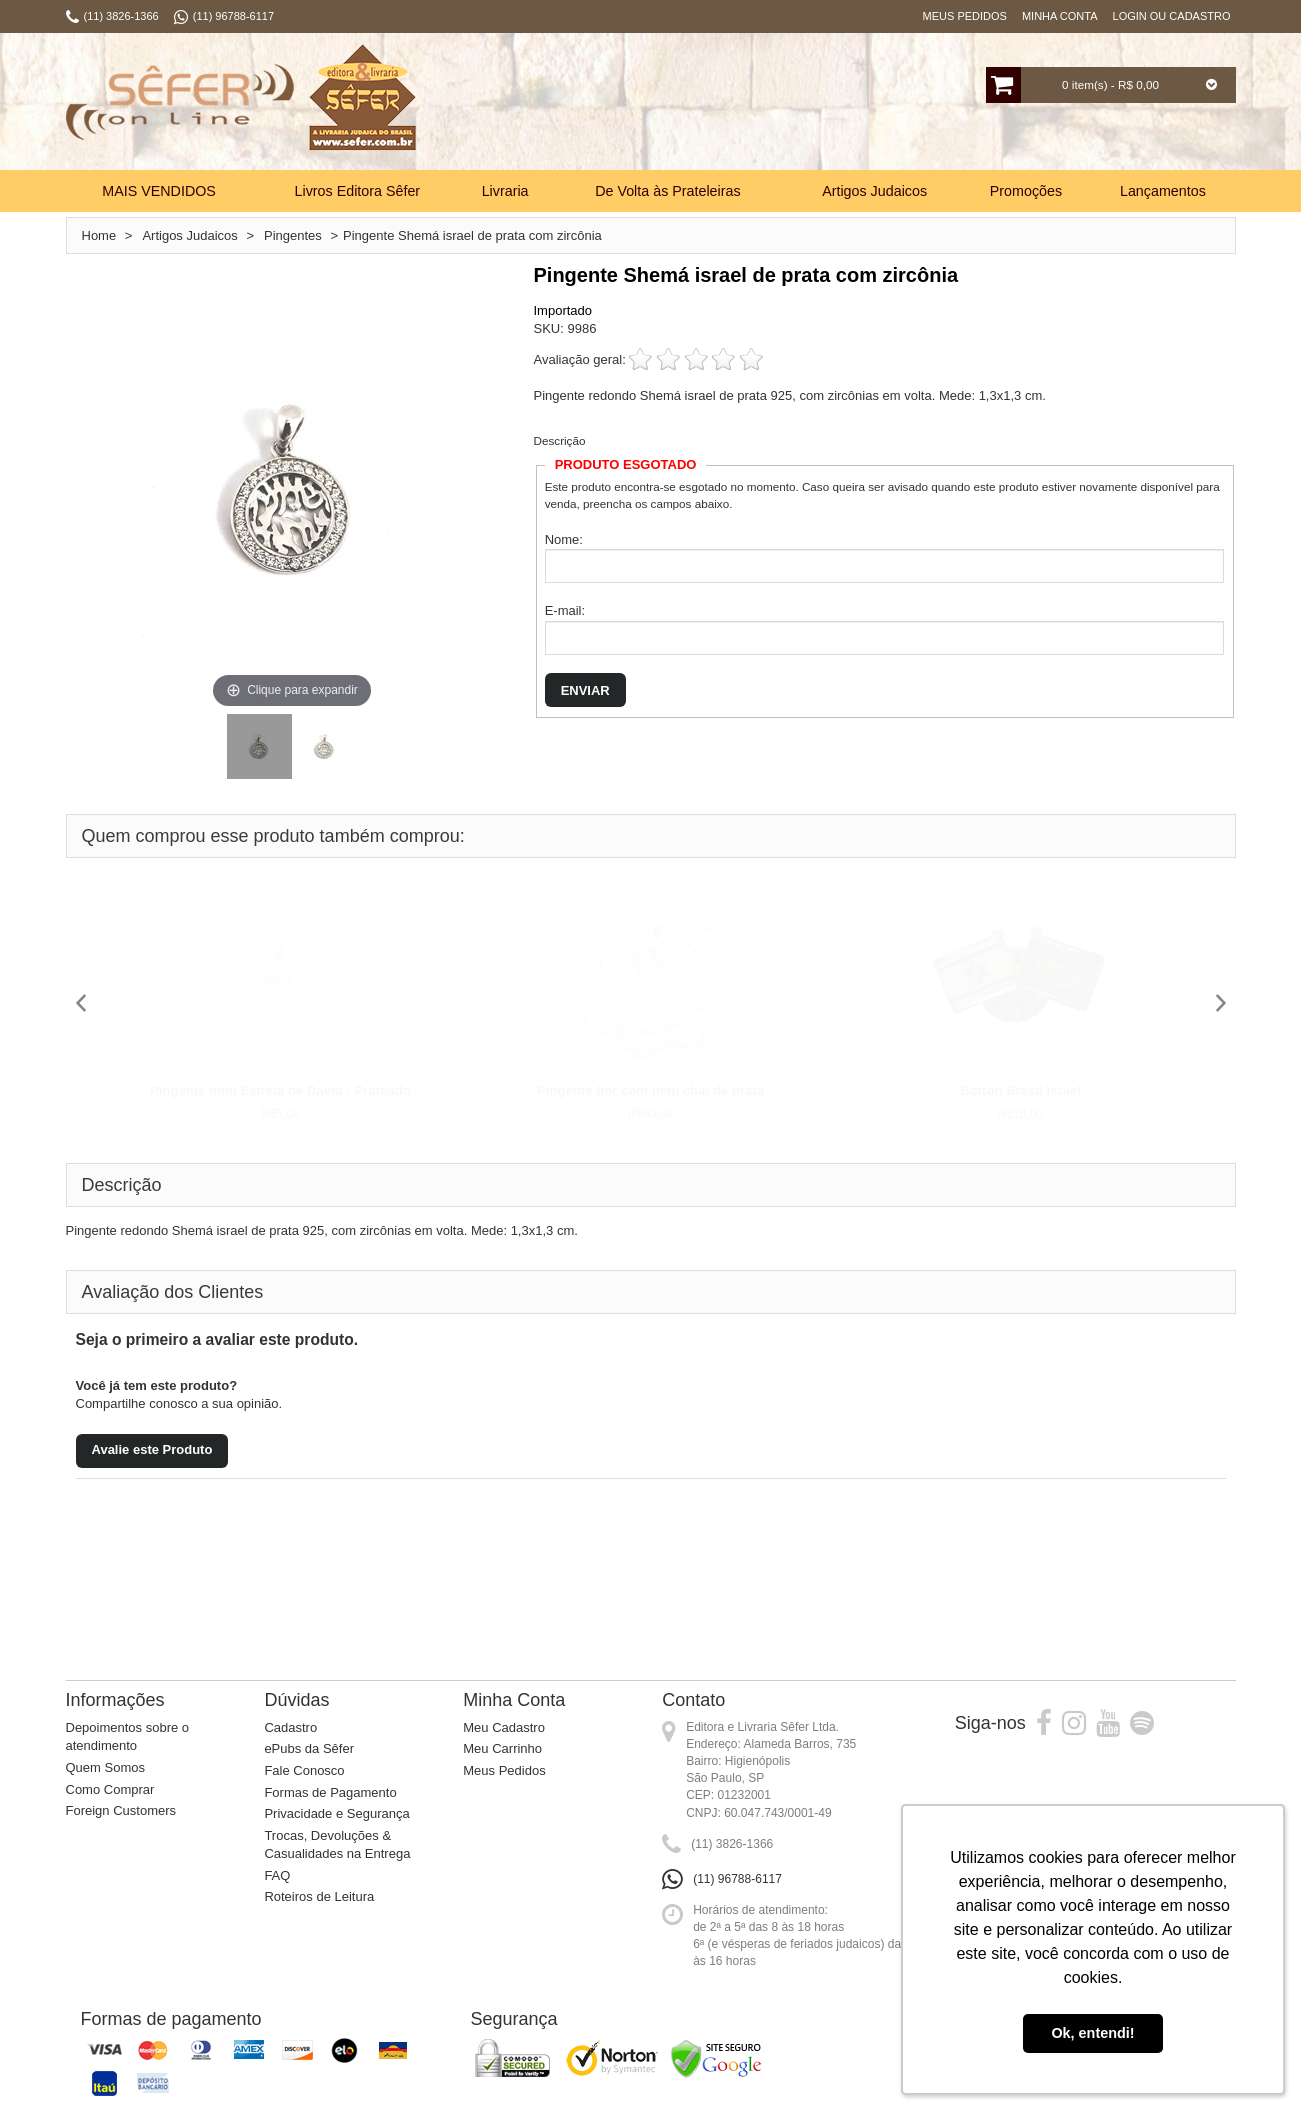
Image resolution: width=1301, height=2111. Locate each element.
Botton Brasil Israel (1020, 1090)
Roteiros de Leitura (319, 1896)
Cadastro (290, 1727)
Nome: (564, 539)
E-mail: (565, 610)
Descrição (560, 440)
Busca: (587, 104)
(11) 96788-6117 (737, 1879)
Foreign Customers (121, 1810)
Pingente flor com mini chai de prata (650, 1090)
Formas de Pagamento (330, 1792)
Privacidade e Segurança (336, 1813)
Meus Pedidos (965, 16)
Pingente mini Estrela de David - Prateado (280, 1090)
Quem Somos (105, 1767)
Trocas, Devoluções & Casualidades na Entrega (337, 1845)
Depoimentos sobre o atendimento (128, 1737)
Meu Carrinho (502, 1748)
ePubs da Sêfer (309, 1748)
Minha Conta (1060, 16)
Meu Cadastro (504, 1727)
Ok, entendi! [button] (1092, 2033)
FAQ (277, 1875)
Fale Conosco (304, 1770)
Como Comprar (110, 1789)
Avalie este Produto (152, 1449)
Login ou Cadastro (1172, 16)
